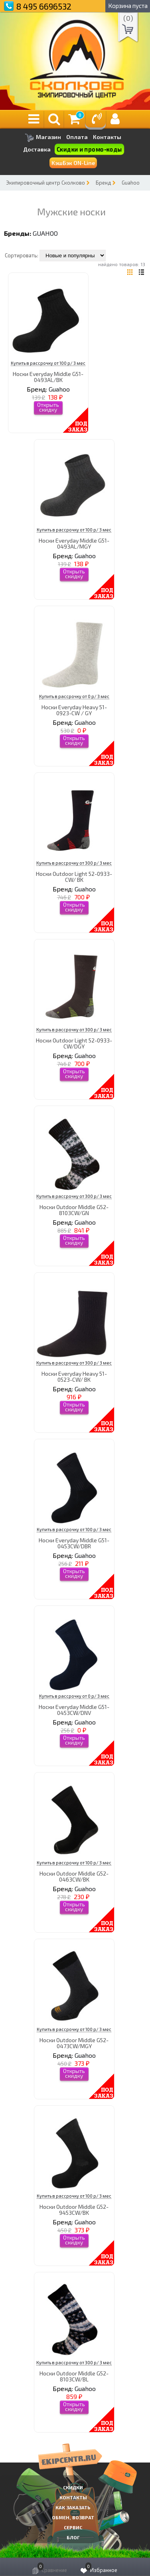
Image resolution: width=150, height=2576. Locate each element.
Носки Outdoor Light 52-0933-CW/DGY (74, 1043)
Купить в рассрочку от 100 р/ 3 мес (48, 363)
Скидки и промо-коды (89, 149)
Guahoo (131, 182)
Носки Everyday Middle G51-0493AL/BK (48, 376)
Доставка (37, 149)
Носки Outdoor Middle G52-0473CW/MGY (74, 2043)
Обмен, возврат (73, 2517)
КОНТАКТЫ (73, 2497)
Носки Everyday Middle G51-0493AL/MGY (74, 543)
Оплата (77, 137)
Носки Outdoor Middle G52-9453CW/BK (74, 2209)
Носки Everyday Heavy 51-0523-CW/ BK (74, 1376)
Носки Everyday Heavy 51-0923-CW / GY (74, 710)
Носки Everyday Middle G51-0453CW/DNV (74, 1709)
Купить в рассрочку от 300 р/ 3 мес (74, 862)
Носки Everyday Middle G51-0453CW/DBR (74, 1543)
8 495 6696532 (43, 6)
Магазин (43, 137)
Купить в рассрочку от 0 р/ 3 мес (74, 696)
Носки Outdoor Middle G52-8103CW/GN (74, 1209)
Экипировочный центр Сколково (45, 182)
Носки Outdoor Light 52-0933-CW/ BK (74, 876)
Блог (73, 2537)
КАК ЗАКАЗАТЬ (73, 2507)
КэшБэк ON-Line (73, 162)
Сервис (73, 2527)
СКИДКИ (73, 2487)
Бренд (103, 182)
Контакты (107, 137)
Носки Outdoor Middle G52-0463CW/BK (74, 1876)
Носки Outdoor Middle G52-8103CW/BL (74, 2376)
